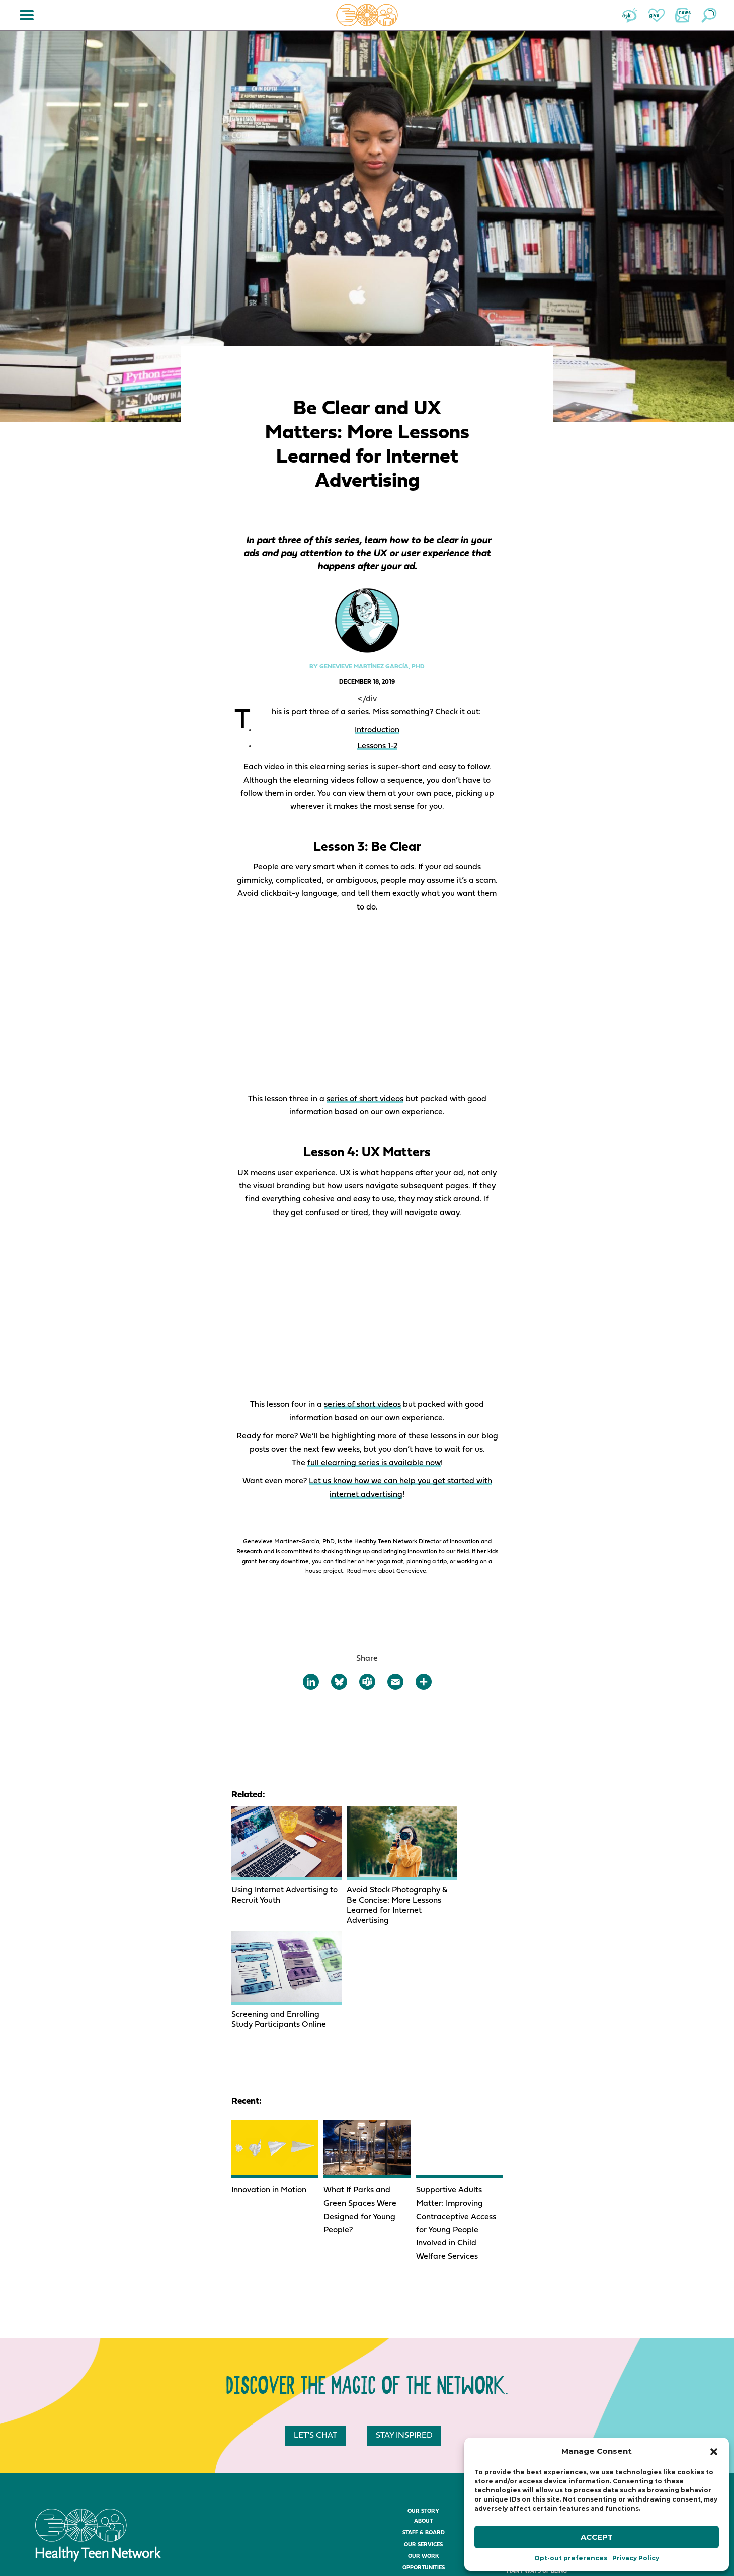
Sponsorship (423, 2526)
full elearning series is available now (374, 1463)
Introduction (377, 730)
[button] (714, 2452)
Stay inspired (405, 2324)
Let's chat (317, 2324)
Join (649, 2412)
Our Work (423, 2445)
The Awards (423, 2538)
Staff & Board (423, 2421)
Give (656, 15)
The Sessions (423, 2515)
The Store (536, 2412)
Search (709, 15)
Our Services (423, 2433)
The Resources (536, 2401)
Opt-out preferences (570, 2558)
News (683, 15)
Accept (597, 2537)
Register (423, 2503)
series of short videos (365, 1099)
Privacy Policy (635, 2558)
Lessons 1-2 (377, 746)
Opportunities (423, 2456)
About (423, 2409)
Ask (630, 15)
